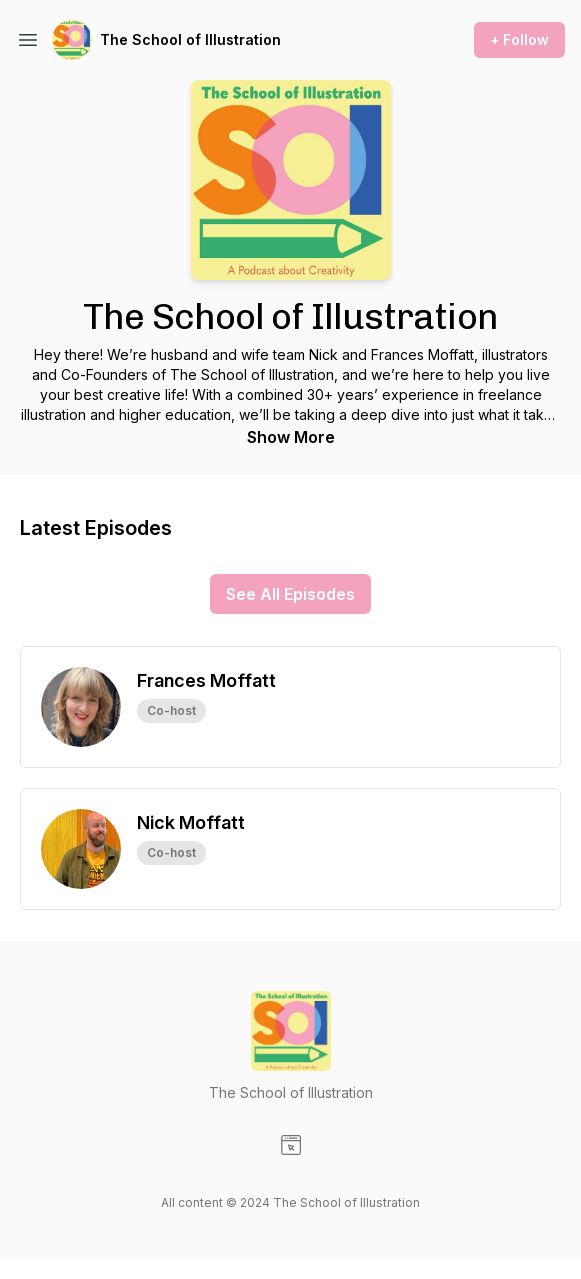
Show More (291, 437)
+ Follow (519, 39)
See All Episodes (290, 594)
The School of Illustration (190, 39)
